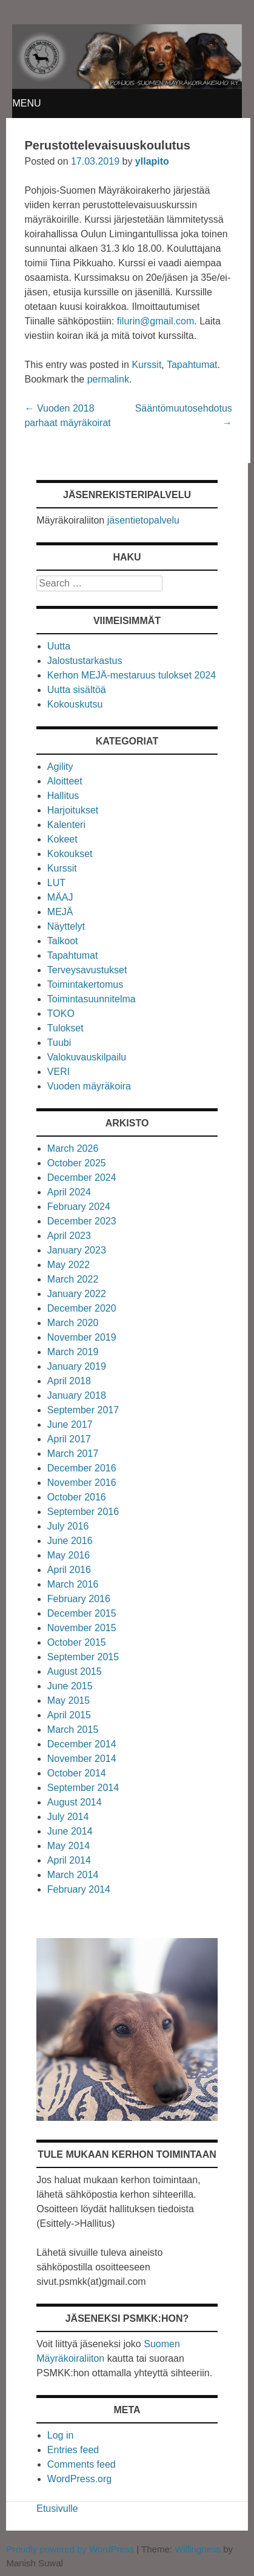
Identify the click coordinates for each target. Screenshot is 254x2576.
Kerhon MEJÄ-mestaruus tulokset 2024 (131, 675)
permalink (108, 379)
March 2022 (73, 1279)
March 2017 (73, 1453)
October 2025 (76, 1163)
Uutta (58, 646)
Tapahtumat (192, 365)
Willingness (198, 2549)
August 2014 (74, 1802)
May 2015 (68, 1700)
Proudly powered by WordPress (70, 2549)
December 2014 (81, 1744)
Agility (60, 766)
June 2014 (70, 1831)
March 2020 (73, 1323)
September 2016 (83, 1511)
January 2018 (76, 1395)
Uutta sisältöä (76, 690)
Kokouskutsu (75, 704)
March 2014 (73, 1875)
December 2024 (81, 1177)
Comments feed (81, 2464)
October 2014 (76, 1773)
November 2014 (81, 1758)
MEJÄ (60, 912)
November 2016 (81, 1482)
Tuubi (59, 1042)
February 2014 (78, 1889)
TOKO (61, 1013)
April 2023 (69, 1235)
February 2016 (78, 1599)
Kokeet (62, 839)
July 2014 (68, 1817)
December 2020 (81, 1308)
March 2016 (73, 1584)
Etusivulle (57, 2508)
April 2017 (69, 1439)
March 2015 (73, 1729)
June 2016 (70, 1541)
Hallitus (63, 795)
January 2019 (76, 1366)
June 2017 (70, 1424)
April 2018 (69, 1381)
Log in (60, 2435)
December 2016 (81, 1468)
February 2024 (78, 1206)
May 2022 (68, 1265)
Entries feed (73, 2450)
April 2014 (69, 1860)
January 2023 (76, 1250)
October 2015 (76, 1642)
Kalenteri (66, 825)
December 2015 (81, 1613)
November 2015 (81, 1628)
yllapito (152, 161)
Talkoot (62, 941)
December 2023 (81, 1221)
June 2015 (70, 1686)
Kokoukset (70, 854)
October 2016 (76, 1497)
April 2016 (69, 1570)
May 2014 (68, 1846)
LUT (56, 883)
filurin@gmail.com (155, 321)
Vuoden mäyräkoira (89, 1086)
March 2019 (73, 1352)
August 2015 (74, 1671)
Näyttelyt (66, 926)
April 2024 (69, 1192)
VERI (58, 1071)
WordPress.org (79, 2479)
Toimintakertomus (85, 984)
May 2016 (68, 1555)
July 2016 (68, 1526)
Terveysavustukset (87, 970)
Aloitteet (64, 781)
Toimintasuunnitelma (91, 999)
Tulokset (65, 1028)
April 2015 (69, 1715)
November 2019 (81, 1337)
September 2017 (83, 1410)
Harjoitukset (72, 810)
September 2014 (83, 1787)
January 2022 (76, 1294)
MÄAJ (60, 897)
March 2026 (73, 1148)
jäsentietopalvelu (143, 520)
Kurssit (146, 365)
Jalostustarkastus (84, 661)
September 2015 (83, 1657)
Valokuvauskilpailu (86, 1057)
